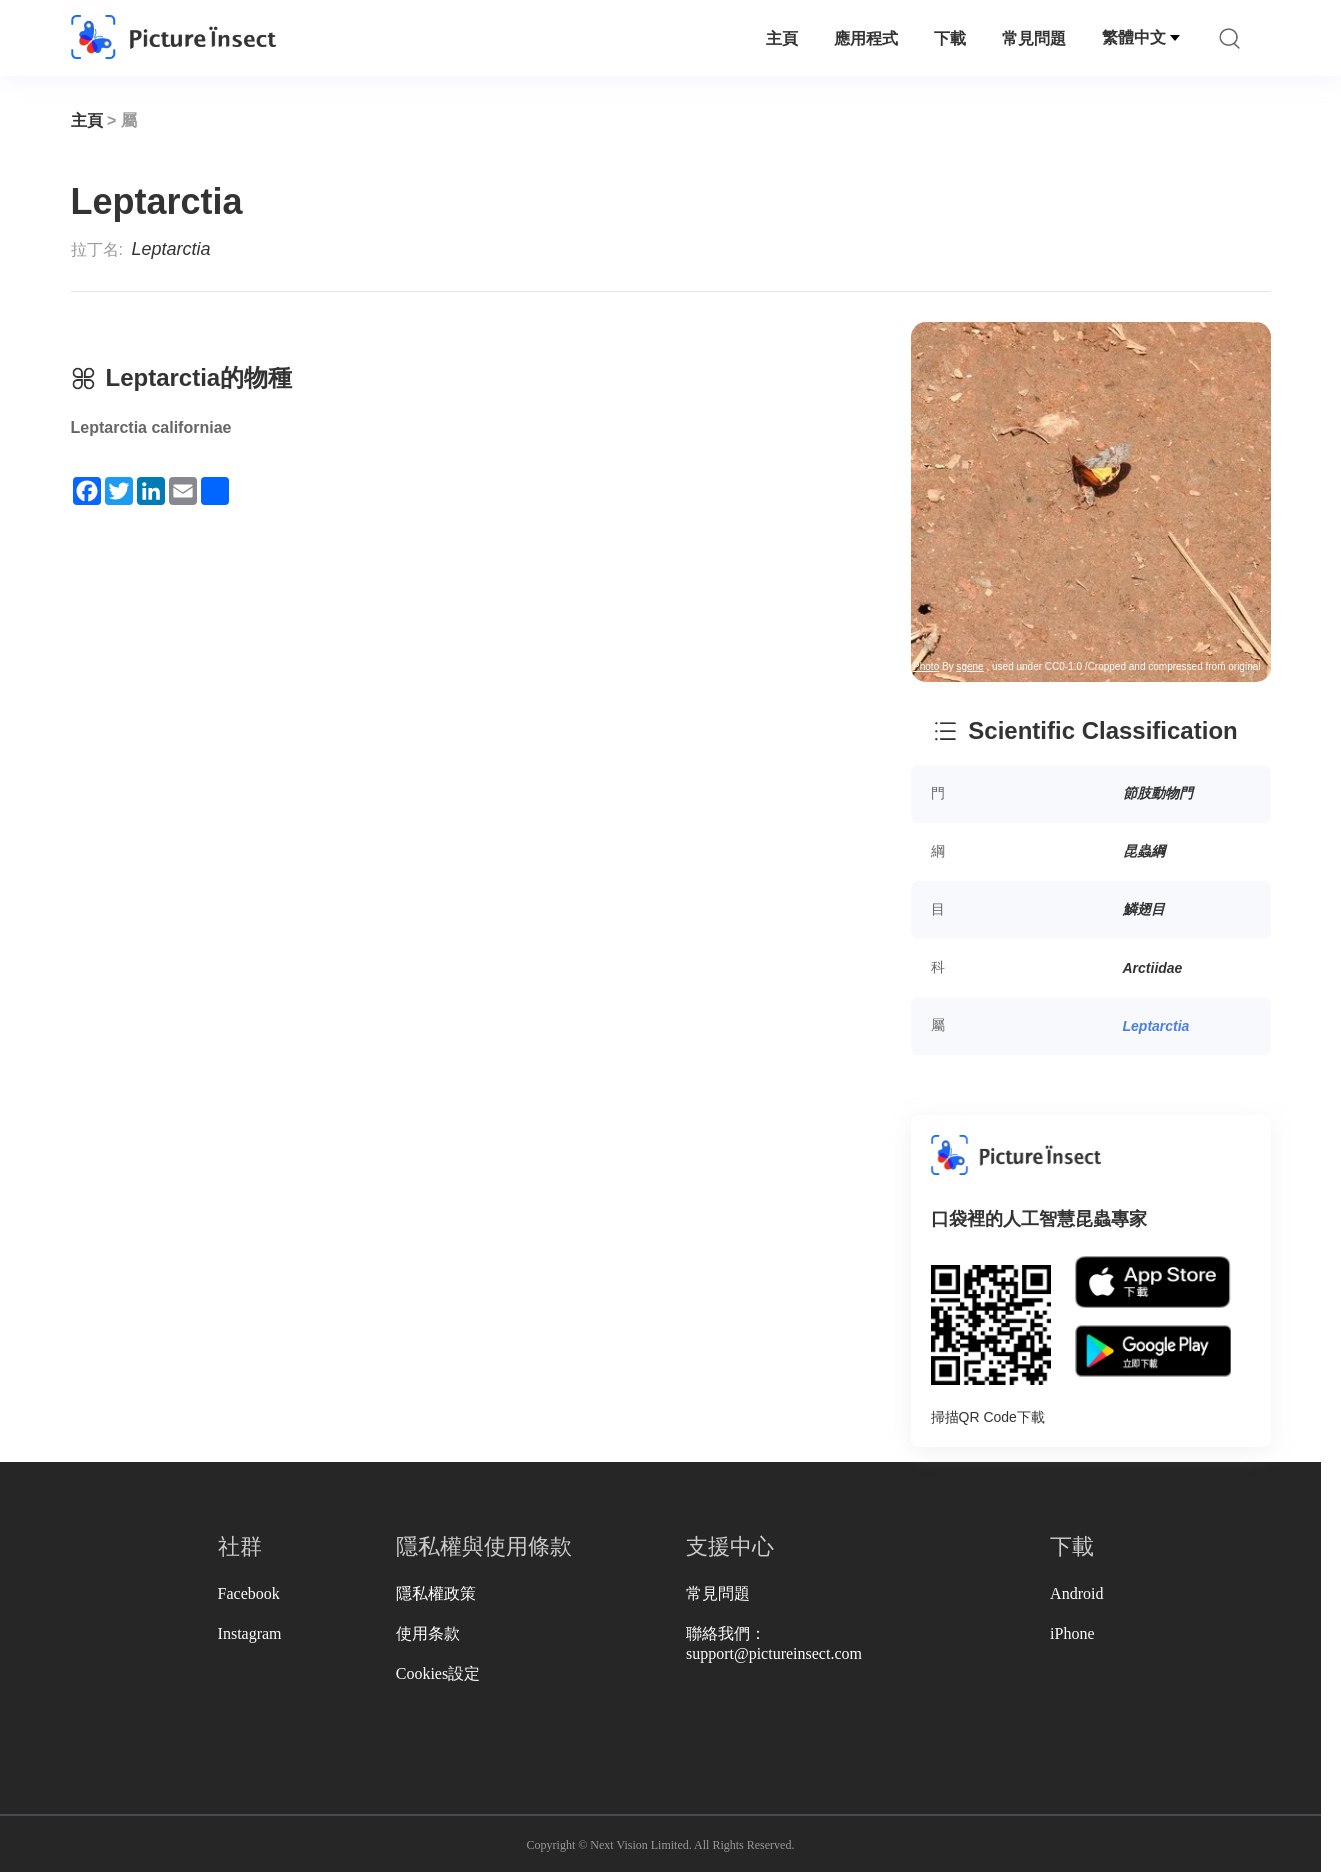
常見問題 (1034, 38)
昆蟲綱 (1144, 851)
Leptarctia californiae (151, 427)
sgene (549, 306)
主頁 (782, 38)
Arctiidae (1153, 968)
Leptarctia (1156, 1026)
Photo (506, 306)
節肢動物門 (1158, 793)
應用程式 (866, 38)
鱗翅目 (1144, 909)
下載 (950, 38)
